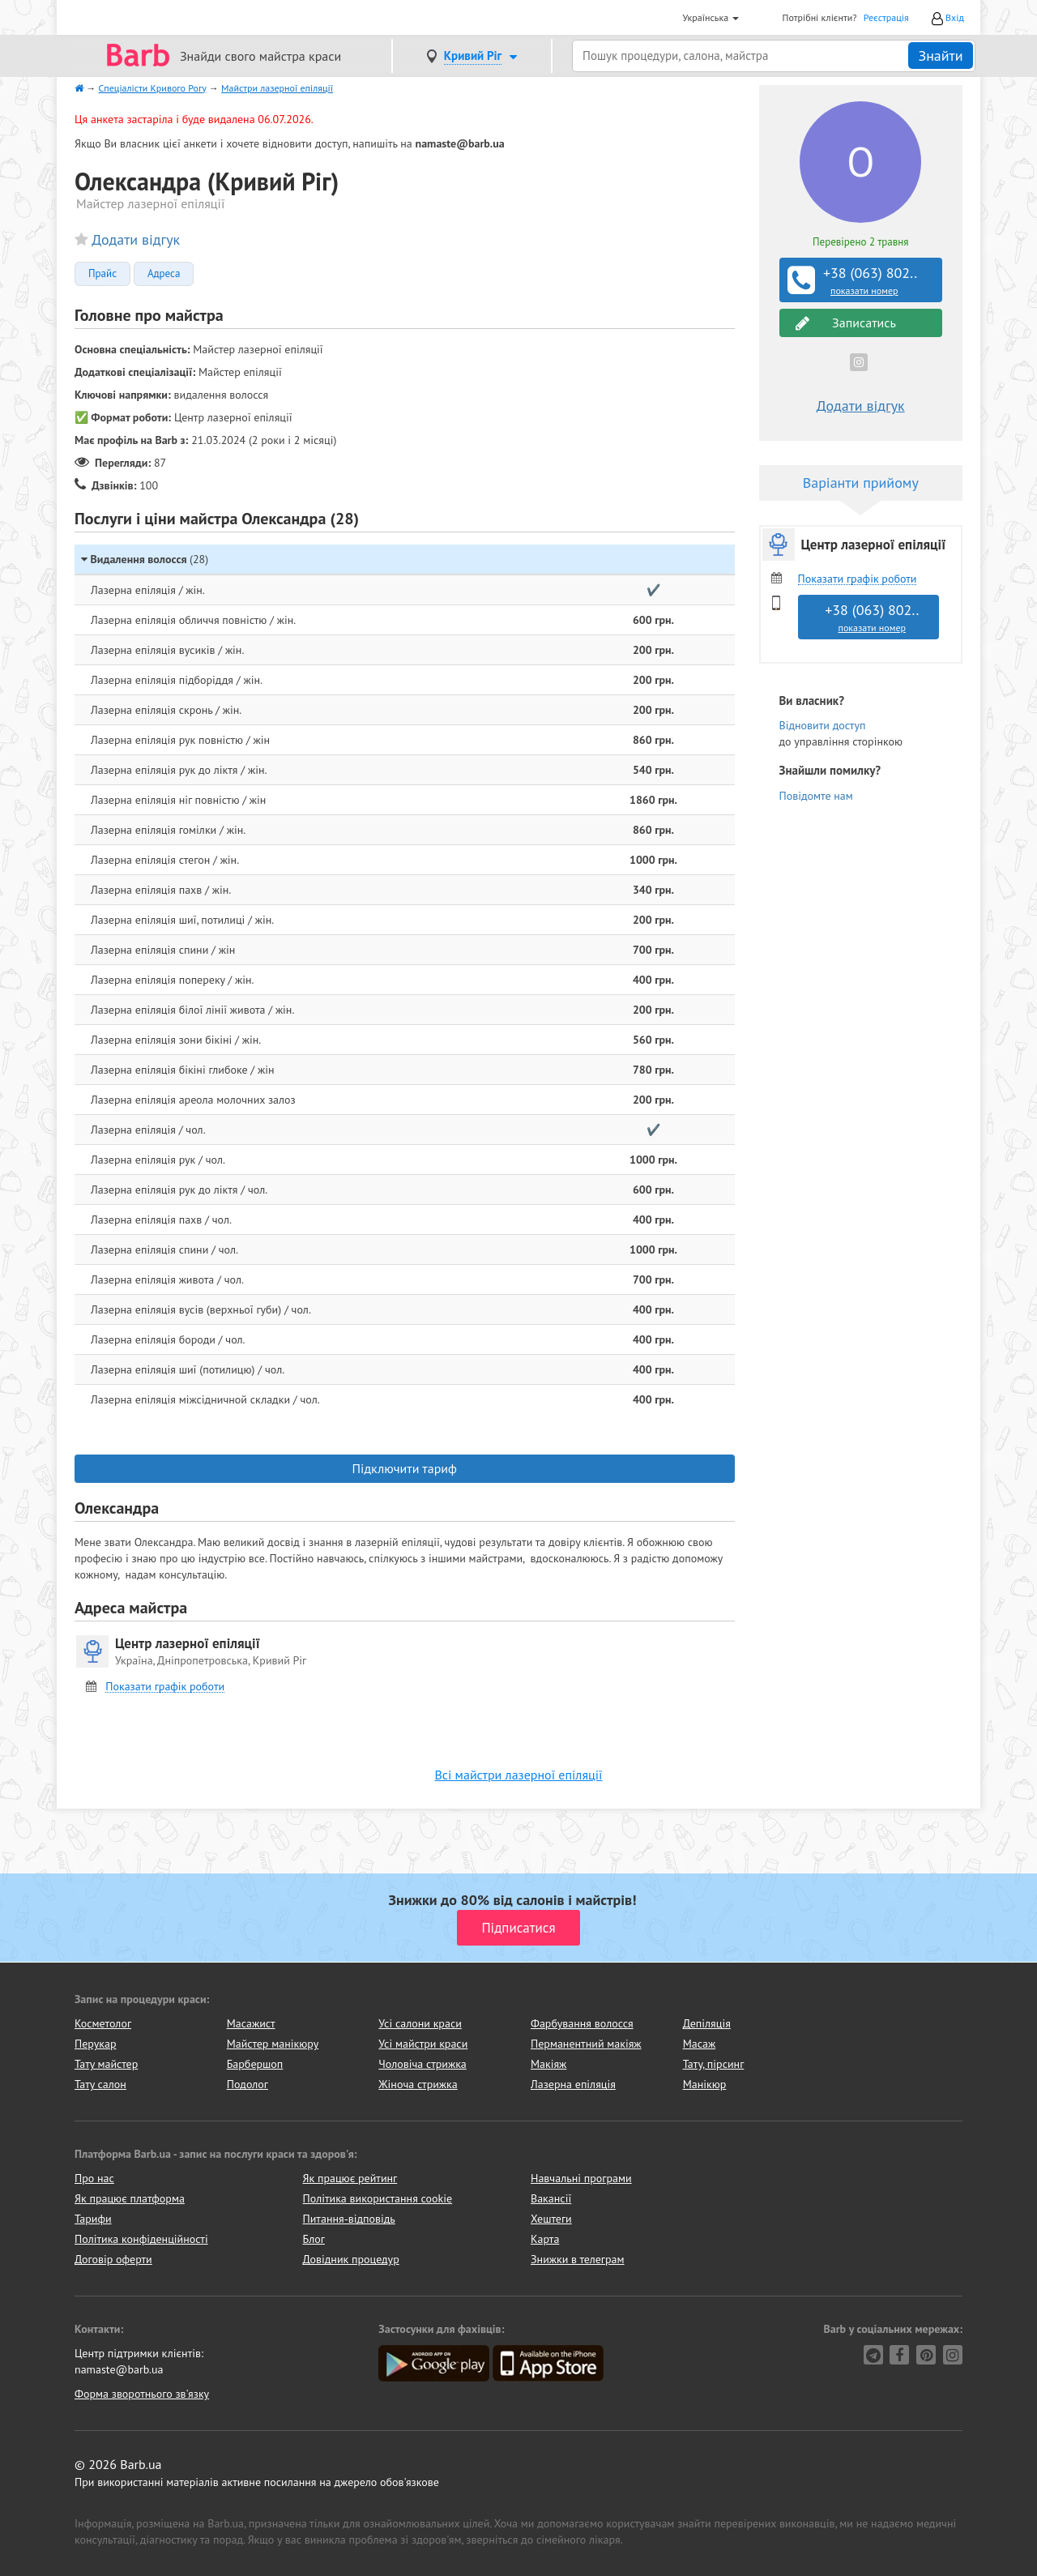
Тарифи (93, 2218)
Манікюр (705, 2084)
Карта (545, 2239)
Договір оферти (113, 2259)
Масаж (699, 2043)
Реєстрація (886, 17)
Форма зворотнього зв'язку (142, 2393)
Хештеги (551, 2218)
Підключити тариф (404, 1468)
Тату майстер (106, 2064)
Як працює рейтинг (350, 2178)
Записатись (846, 322)
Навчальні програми (581, 2178)
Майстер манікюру (273, 2043)
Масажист (251, 2023)
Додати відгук (136, 239)
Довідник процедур (351, 2259)
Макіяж (548, 2064)
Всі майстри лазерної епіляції (519, 1774)
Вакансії (551, 2198)
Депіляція (707, 2023)
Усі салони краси (420, 2023)
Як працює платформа (130, 2198)
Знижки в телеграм (578, 2259)
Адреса (163, 274)
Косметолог (103, 2023)
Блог (314, 2239)
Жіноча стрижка (417, 2084)
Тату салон (100, 2084)
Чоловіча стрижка (422, 2064)
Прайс (102, 274)
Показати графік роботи (164, 1687)
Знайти (940, 55)
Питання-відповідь (349, 2218)
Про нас (94, 2178)
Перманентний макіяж (586, 2043)
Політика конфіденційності (141, 2239)
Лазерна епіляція (573, 2084)
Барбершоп (255, 2064)
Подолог (247, 2084)
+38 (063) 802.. (862, 280)
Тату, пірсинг (714, 2064)
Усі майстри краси (422, 2043)
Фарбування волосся (582, 2023)
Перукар (95, 2043)
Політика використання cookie (378, 2198)
